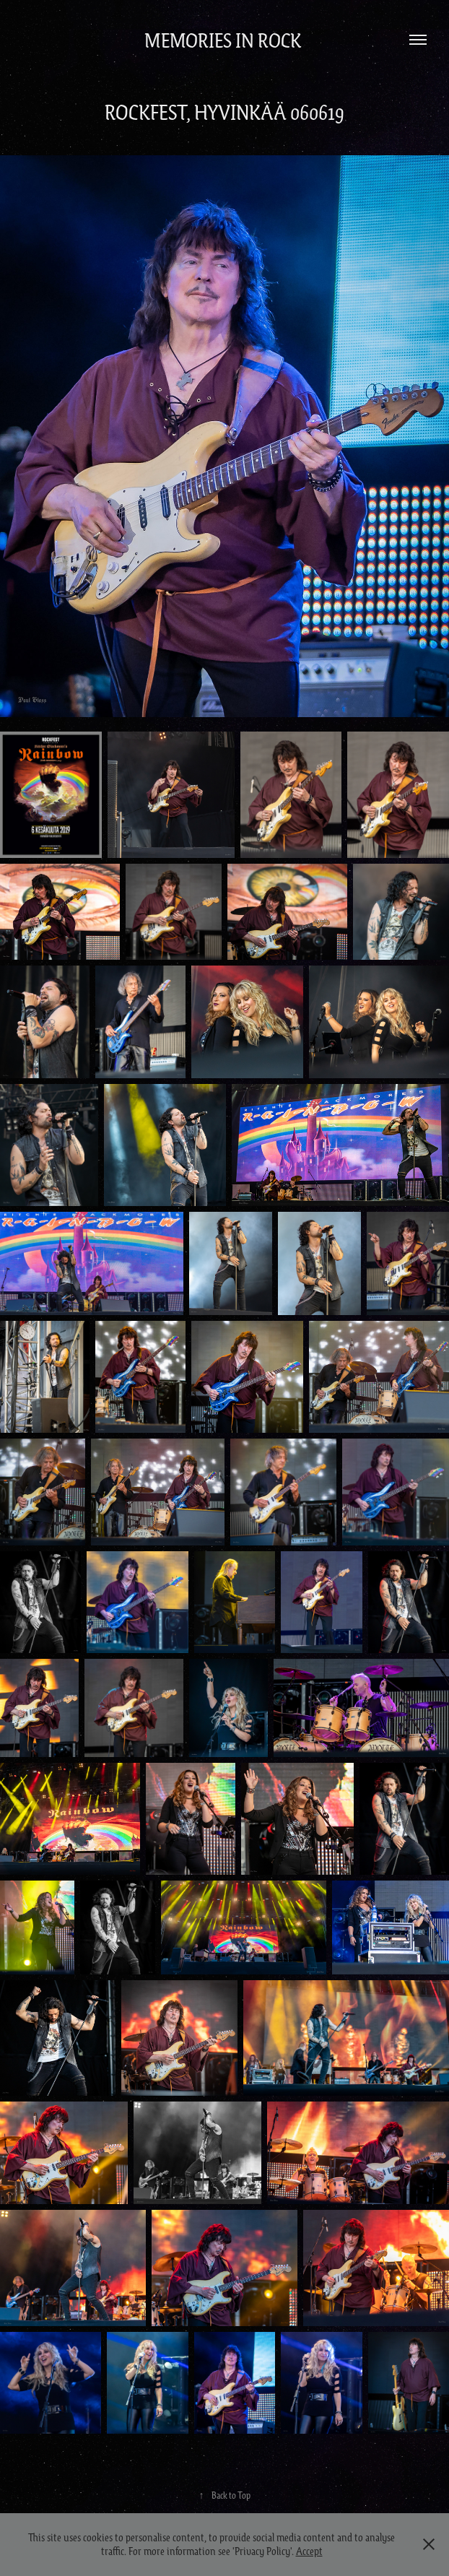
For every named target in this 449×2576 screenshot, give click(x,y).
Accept (309, 2550)
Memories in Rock (224, 39)
